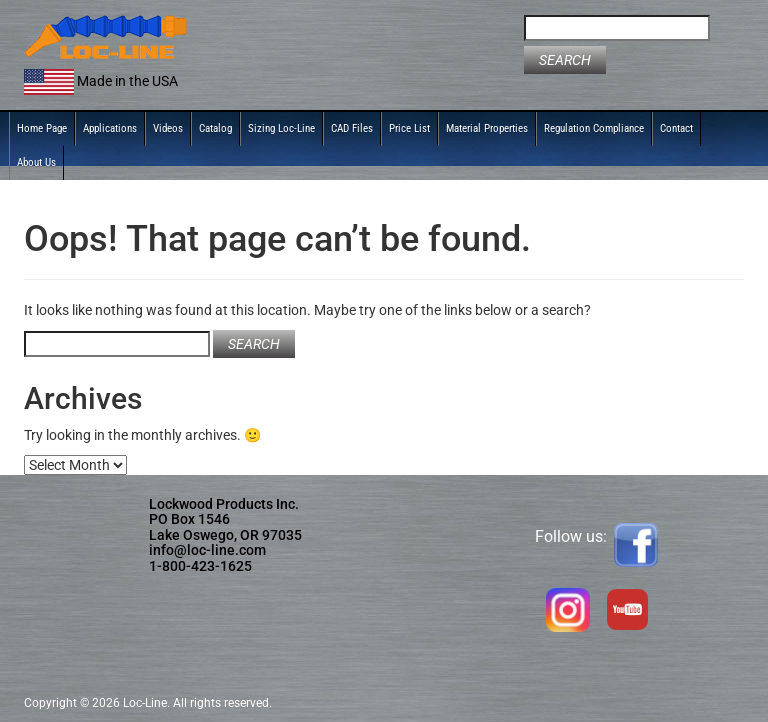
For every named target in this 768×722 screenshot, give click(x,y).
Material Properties (487, 128)
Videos (168, 128)
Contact (676, 128)
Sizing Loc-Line (281, 128)
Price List (409, 128)
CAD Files (352, 128)
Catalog (215, 128)
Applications (110, 128)
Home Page (42, 128)
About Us (36, 162)
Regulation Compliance (594, 128)
